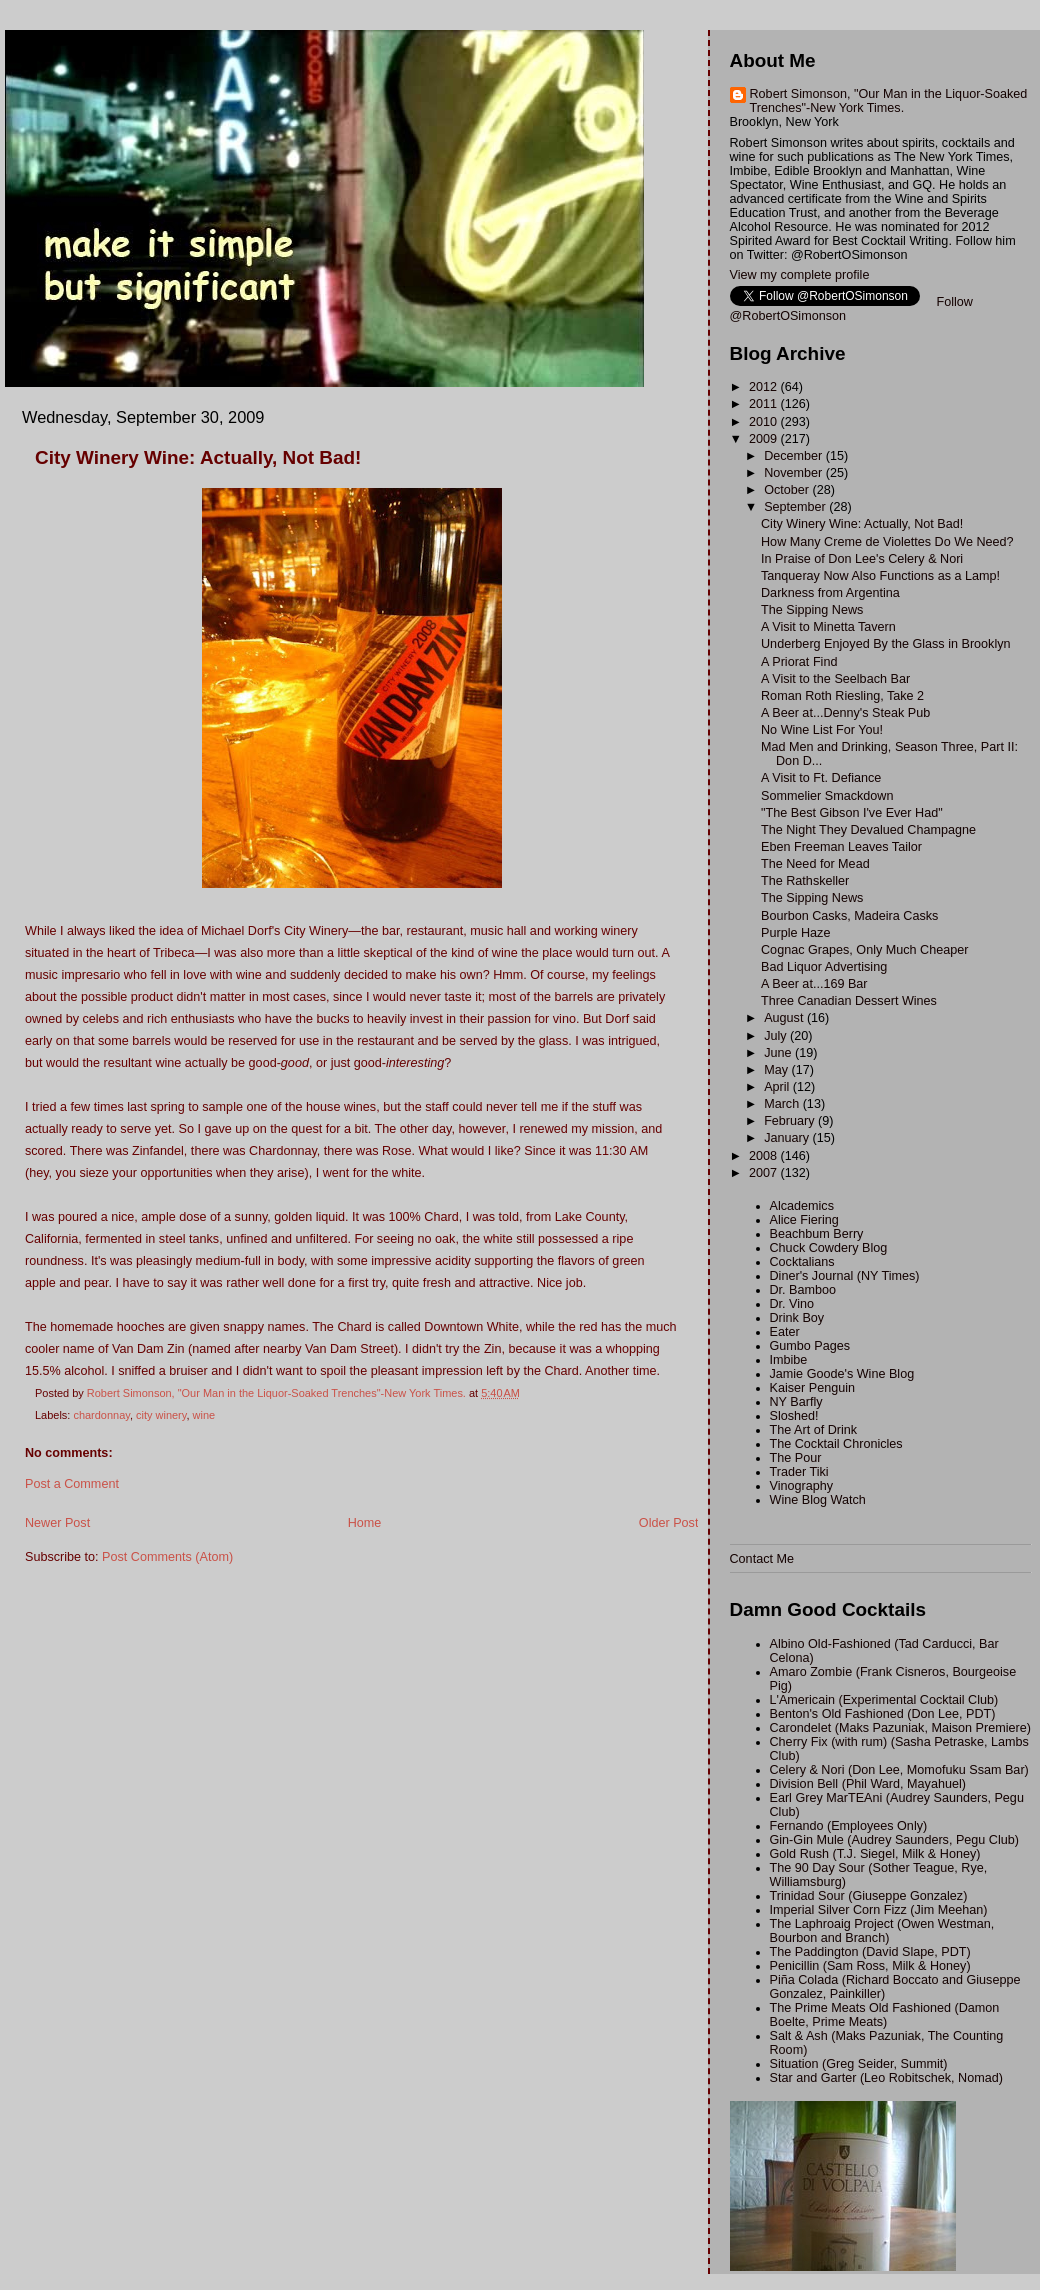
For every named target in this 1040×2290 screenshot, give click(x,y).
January (788, 1138)
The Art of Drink (814, 1430)
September (796, 507)
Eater (785, 1332)
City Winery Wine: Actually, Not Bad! (862, 524)
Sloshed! (794, 1416)
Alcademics (802, 1206)
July (777, 1036)
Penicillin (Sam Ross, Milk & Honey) (870, 1966)
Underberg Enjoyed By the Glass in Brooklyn (886, 644)
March (783, 1104)
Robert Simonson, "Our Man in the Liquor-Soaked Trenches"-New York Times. (889, 101)
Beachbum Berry (817, 1234)
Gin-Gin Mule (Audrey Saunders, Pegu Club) (895, 1840)
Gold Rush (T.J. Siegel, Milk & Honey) (875, 1854)
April (778, 1087)
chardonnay (101, 1415)
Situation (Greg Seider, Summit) (859, 2064)
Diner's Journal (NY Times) (845, 1276)
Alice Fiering (804, 1220)
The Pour (796, 1458)
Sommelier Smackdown (827, 796)
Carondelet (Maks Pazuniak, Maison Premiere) (900, 1728)
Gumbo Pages (810, 1346)
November (795, 473)
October (788, 490)
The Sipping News (812, 610)
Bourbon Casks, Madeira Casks (849, 916)
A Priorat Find (799, 662)
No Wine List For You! (822, 730)
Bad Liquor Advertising (824, 967)
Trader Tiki (799, 1472)
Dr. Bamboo (803, 1290)
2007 (765, 1173)
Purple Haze (795, 933)
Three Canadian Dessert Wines (849, 1001)
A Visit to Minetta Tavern (828, 627)
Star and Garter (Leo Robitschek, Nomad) (886, 2078)
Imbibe (789, 1360)
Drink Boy (797, 1318)
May (777, 1070)
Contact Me (762, 1559)
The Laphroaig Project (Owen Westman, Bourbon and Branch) (882, 1931)
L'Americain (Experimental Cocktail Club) (884, 1700)
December (795, 456)
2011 (765, 404)
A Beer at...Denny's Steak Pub (845, 713)
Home (365, 1523)
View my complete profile (800, 275)
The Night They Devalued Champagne (868, 830)
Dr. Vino (792, 1304)
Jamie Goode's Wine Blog (842, 1374)
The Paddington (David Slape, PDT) (870, 1952)
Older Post (669, 1523)
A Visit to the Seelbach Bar (835, 679)
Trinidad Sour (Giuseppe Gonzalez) (869, 1896)
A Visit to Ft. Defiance (821, 778)
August (785, 1018)
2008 (765, 1156)
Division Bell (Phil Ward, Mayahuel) (868, 1784)
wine (204, 1415)
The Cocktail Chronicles (836, 1444)
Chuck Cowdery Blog (829, 1248)
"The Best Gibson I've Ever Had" (852, 813)
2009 (765, 439)
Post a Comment (72, 1484)
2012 (765, 387)
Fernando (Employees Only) (849, 1826)
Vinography (802, 1486)
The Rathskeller (805, 881)
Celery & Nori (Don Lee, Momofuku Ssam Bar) (899, 1770)
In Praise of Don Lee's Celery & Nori (862, 559)
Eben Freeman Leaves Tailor (841, 847)
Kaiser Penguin (813, 1388)
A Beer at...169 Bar (814, 984)
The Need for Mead (815, 864)
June (779, 1053)
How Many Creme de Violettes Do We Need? (887, 542)
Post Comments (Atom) (167, 1557)
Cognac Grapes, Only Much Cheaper (864, 950)
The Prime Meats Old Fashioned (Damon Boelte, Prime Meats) (885, 2015)
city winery (161, 1415)
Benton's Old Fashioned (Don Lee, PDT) (883, 1714)
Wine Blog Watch (818, 1500)
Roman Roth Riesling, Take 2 (842, 696)
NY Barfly (796, 1402)
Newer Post (57, 1523)
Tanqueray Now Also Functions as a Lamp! (880, 576)
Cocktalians (802, 1262)
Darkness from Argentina (830, 593)
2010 (765, 422)
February (791, 1121)
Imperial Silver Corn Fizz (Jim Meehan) (879, 1910)
